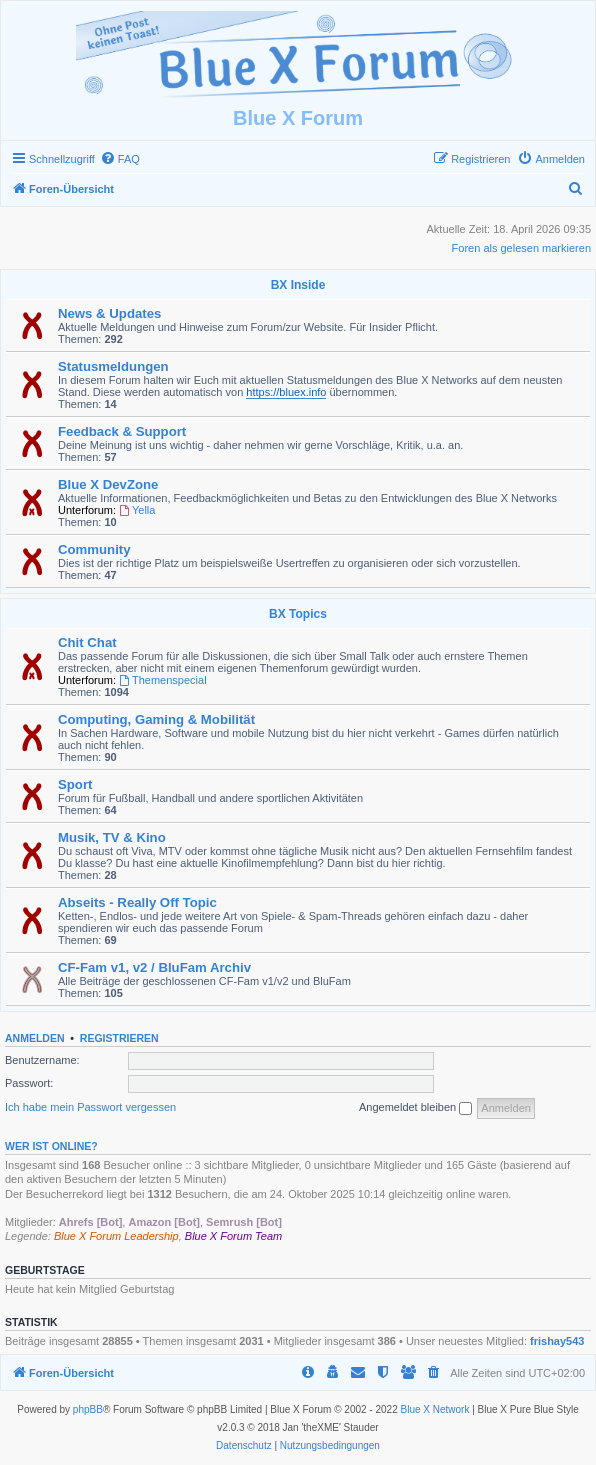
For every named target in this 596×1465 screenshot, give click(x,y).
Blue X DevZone (108, 484)
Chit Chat (87, 642)
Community (94, 549)
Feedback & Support (122, 431)
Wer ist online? (51, 1146)
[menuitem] (120, 159)
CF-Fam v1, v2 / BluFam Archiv (154, 967)
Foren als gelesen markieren (521, 248)
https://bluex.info (286, 392)
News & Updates (109, 313)
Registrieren (119, 1038)
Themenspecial (162, 680)
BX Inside (298, 285)
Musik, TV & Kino (112, 837)
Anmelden (35, 1038)
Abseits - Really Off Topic (137, 902)
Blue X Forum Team (233, 1236)
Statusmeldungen (113, 366)
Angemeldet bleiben (415, 1108)
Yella (137, 510)
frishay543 (557, 1341)
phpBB (88, 1409)
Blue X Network (435, 1409)
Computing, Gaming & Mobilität (156, 719)
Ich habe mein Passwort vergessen (90, 1107)
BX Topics (298, 614)
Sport (75, 784)
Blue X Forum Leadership (116, 1236)
